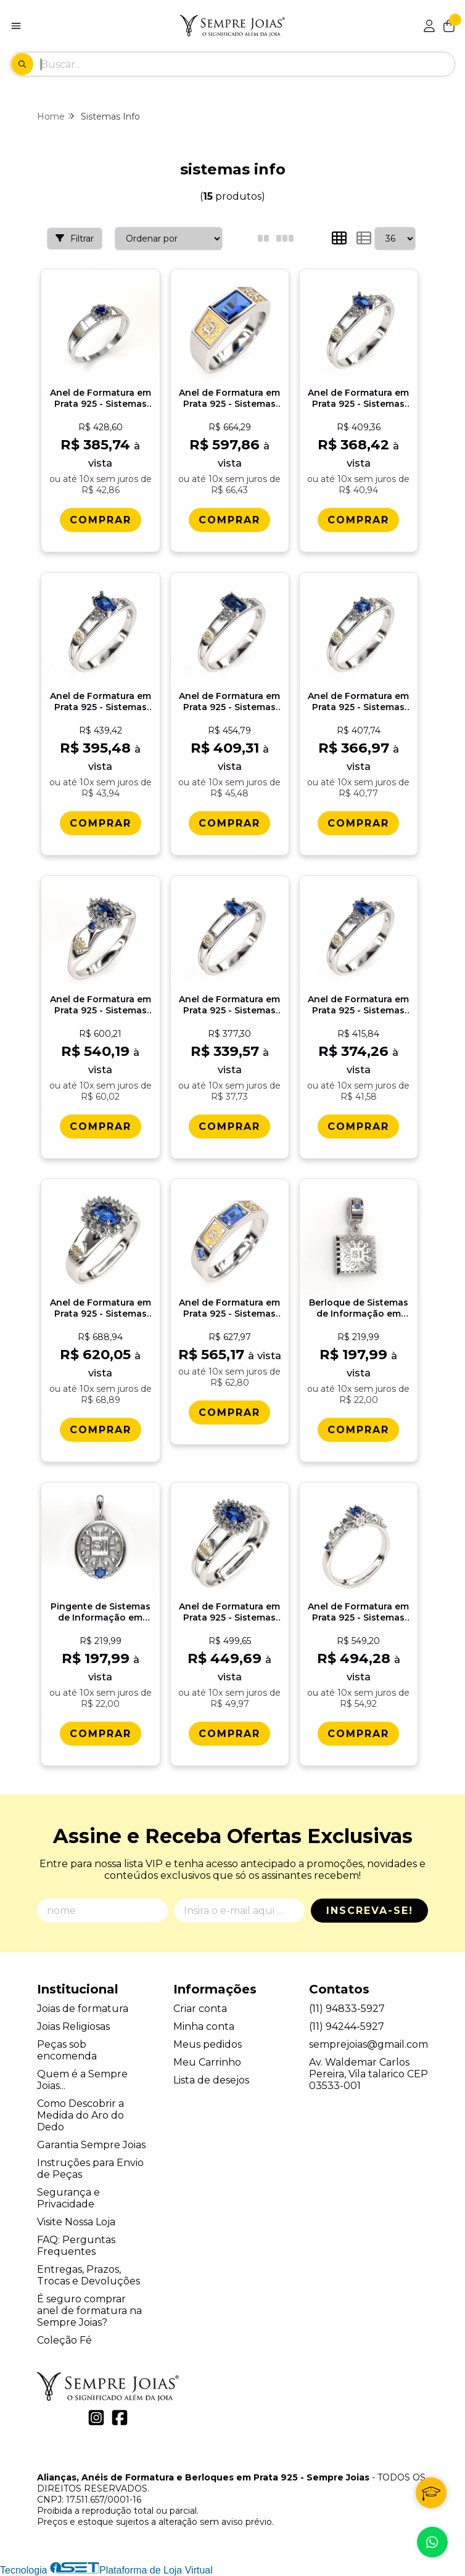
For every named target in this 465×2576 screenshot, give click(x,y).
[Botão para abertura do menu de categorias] (16, 26)
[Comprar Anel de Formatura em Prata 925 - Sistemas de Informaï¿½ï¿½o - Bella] (229, 1734)
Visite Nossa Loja (76, 2222)
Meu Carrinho (207, 2062)
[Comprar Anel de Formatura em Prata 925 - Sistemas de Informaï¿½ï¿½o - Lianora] (358, 1734)
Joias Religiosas (73, 2026)
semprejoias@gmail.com (368, 2044)
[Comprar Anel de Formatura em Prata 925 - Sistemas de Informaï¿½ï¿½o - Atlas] (229, 520)
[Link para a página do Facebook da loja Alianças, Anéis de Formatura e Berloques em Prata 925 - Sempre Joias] (119, 2417)
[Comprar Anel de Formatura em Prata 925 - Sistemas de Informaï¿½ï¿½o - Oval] (100, 823)
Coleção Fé (64, 2340)
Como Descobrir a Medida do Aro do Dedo (80, 2115)
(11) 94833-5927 (347, 2008)
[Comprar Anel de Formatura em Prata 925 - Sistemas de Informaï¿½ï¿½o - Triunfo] (100, 1126)
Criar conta (200, 2008)
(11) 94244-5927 (346, 2026)
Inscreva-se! (369, 1910)
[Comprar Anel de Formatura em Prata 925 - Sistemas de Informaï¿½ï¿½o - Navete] (358, 520)
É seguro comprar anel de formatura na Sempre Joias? (89, 2310)
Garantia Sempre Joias (91, 2145)
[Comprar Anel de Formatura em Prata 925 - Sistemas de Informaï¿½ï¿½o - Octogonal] (229, 823)
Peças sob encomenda (67, 2050)
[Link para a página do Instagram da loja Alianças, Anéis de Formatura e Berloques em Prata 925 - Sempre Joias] (96, 2417)
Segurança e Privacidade (68, 2198)
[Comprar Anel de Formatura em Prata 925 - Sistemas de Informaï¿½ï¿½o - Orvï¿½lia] (358, 1126)
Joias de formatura (82, 2008)
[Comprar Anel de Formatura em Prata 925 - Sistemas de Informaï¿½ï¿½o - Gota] (229, 1126)
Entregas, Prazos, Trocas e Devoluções (88, 2275)
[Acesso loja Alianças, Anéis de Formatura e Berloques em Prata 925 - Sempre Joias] (429, 26)
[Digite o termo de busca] (247, 64)
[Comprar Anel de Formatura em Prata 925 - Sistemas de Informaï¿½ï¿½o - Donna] (100, 1430)
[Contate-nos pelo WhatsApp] (432, 2542)
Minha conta (203, 2026)
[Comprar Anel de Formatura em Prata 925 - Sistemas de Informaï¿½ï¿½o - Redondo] (358, 823)
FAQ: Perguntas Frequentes (76, 2245)
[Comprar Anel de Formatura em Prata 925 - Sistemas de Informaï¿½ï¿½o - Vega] (229, 1412)
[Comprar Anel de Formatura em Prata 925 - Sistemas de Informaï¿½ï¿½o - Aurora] (100, 520)
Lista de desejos (211, 2080)
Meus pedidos (207, 2044)
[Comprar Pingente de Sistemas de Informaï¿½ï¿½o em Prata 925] (100, 1734)
